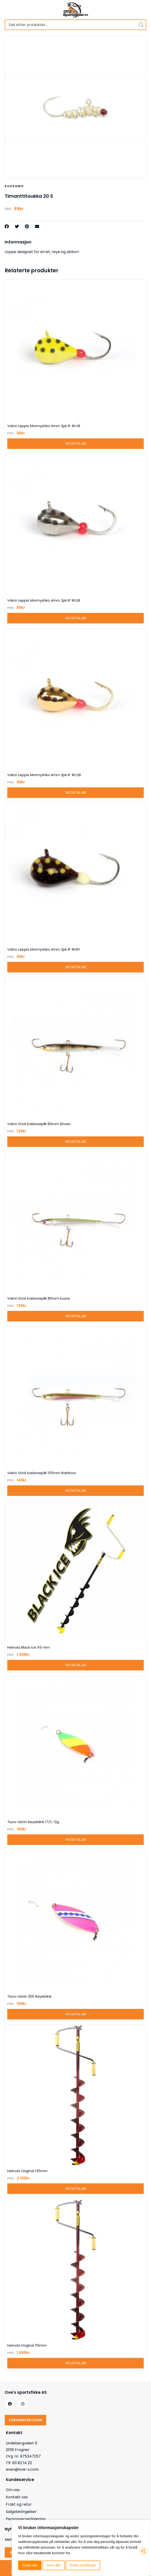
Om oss (13, 2490)
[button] (7, 226)
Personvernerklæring (25, 2519)
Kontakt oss (17, 2497)
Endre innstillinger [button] (83, 2565)
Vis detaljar (75, 443)
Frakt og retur (19, 2504)
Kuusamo (14, 186)
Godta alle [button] (29, 2565)
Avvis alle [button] (53, 2565)
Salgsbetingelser (21, 2511)
